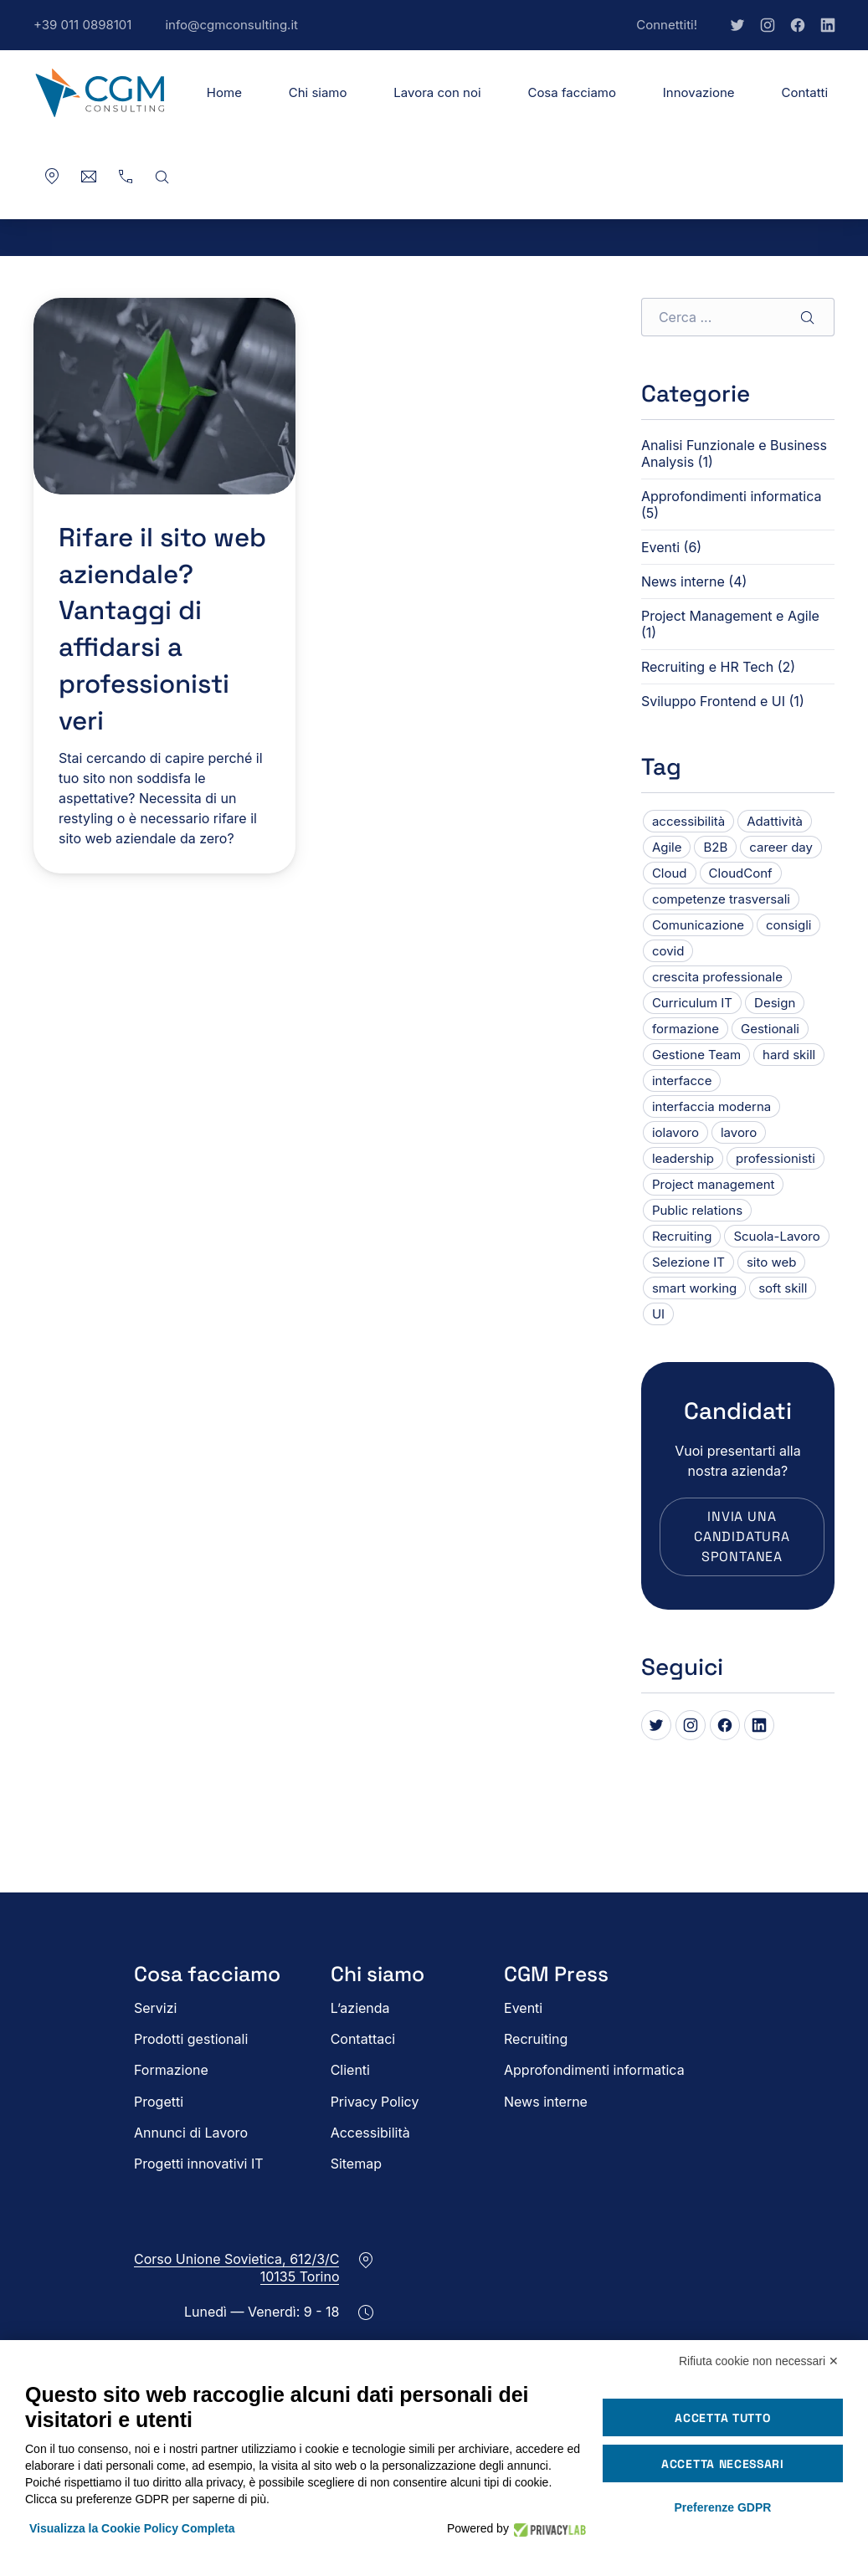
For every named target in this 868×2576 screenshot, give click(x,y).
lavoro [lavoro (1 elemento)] (739, 1132)
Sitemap (356, 2163)
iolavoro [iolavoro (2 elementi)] (675, 1132)
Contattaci (363, 2039)
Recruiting (536, 2039)
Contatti (804, 92)
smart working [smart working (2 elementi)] (694, 1288)
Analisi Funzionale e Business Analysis (734, 453)
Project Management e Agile (730, 615)
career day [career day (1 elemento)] (781, 847)
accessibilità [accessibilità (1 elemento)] (688, 821)
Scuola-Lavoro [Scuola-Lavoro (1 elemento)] (776, 1236)
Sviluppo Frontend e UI (713, 701)
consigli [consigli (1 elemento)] (788, 925)
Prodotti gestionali (191, 2039)
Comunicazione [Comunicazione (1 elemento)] (698, 925)
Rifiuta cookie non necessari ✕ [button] (759, 2361)
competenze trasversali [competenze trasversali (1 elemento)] (721, 899)
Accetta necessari (722, 2463)
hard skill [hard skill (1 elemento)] (789, 1055)
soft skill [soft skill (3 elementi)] (782, 1288)
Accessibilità (370, 2132)
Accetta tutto (722, 2417)
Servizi (155, 2008)
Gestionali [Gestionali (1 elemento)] (770, 1029)
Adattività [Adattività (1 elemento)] (775, 821)
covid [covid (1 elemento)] (668, 951)
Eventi (660, 547)
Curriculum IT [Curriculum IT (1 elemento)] (692, 1003)
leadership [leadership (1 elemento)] (683, 1158)
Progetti (158, 2101)
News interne (683, 581)
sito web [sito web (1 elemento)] (771, 1262)
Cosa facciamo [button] (571, 92)
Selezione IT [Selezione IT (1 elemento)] (688, 1262)
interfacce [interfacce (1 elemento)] (682, 1080)
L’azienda (360, 2008)
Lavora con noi (436, 92)
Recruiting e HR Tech (707, 666)
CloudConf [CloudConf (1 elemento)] (741, 873)
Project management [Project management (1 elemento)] (713, 1184)
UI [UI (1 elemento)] (658, 1314)
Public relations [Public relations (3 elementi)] (697, 1210)
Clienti (350, 2069)
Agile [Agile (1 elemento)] (667, 847)
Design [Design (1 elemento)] (774, 1003)
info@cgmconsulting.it (240, 33)
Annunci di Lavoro (191, 2132)
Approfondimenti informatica (731, 496)
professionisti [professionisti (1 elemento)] (775, 1158)
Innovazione (699, 92)
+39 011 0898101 (90, 33)
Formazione (171, 2069)
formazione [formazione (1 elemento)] (685, 1029)
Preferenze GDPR (722, 2507)
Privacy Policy (375, 2101)
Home (224, 92)
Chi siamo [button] (318, 92)
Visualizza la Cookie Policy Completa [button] (132, 2528)
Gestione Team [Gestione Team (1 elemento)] (696, 1055)
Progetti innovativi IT (199, 2163)
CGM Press (556, 1974)
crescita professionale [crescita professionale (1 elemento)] (717, 977)
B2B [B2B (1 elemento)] (715, 847)
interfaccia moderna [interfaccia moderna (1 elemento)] (711, 1106)
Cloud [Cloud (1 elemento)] (669, 873)
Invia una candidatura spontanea (742, 1536)
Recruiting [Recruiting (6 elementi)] (682, 1236)
